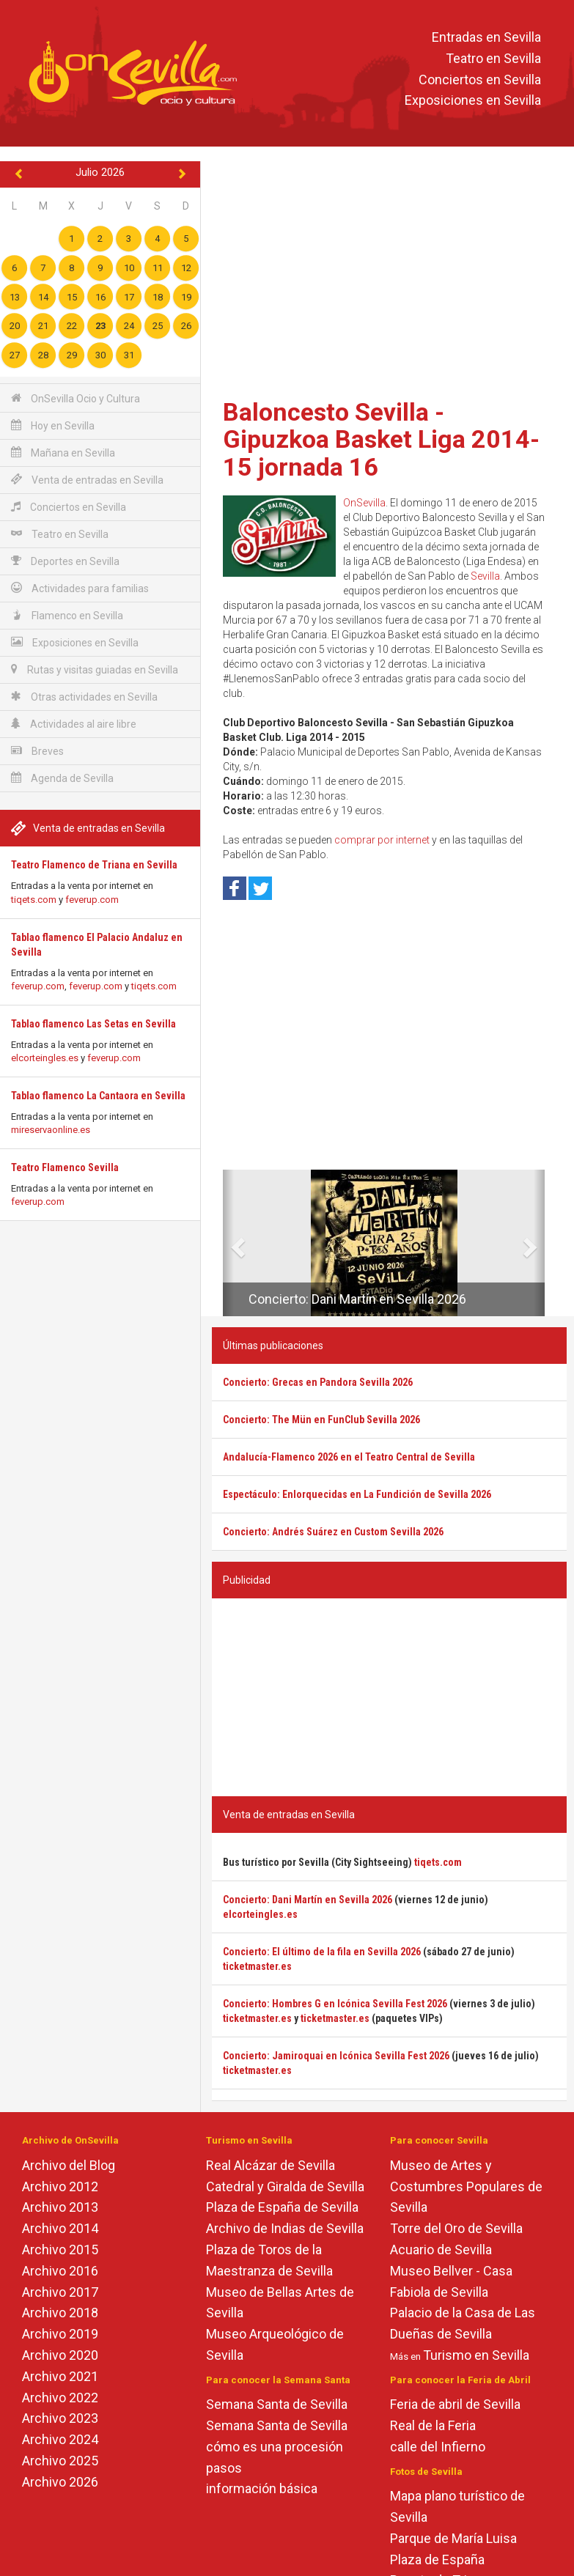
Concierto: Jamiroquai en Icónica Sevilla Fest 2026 (336, 2056)
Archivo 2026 (60, 2482)
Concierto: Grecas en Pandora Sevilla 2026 (318, 1382)
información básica (261, 2488)
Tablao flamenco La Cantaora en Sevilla (98, 1095)
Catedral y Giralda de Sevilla (285, 2186)
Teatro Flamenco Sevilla (65, 1167)
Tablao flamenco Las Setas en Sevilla (93, 1024)
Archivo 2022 (60, 2397)
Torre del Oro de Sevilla (456, 2228)
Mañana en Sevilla (63, 452)
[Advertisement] (389, 274)
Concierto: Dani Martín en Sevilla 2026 (357, 1299)
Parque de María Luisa (453, 2538)
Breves (37, 751)
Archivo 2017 (60, 2292)
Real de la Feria (433, 2425)
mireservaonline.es (50, 1129)
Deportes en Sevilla (65, 561)
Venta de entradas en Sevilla (87, 479)
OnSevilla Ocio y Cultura (75, 398)
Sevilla (485, 576)
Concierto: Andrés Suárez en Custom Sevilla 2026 (333, 1532)
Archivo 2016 (60, 2270)
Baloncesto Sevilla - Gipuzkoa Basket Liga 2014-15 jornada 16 (381, 439)
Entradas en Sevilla (486, 37)
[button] (228, 1243)
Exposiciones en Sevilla (473, 100)
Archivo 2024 (60, 2439)
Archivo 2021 (60, 2376)
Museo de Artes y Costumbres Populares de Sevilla (466, 2186)
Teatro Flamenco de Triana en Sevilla (94, 865)
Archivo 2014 (60, 2228)
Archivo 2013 (60, 2207)
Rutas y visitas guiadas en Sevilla (94, 669)
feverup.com (92, 899)
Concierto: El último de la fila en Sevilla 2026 (322, 1951)
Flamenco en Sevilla (67, 615)
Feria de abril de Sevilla (455, 2404)
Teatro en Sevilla (493, 58)
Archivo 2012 (60, 2186)
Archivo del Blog (68, 2165)
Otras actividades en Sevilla (84, 696)
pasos (224, 2468)
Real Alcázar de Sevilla (270, 2165)
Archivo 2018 (60, 2312)
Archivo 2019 (60, 2333)
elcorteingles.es (44, 1057)
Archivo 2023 (60, 2418)
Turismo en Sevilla (476, 2355)
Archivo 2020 (60, 2355)
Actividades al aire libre (73, 723)
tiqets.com (33, 899)
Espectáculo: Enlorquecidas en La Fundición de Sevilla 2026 (357, 1494)
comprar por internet (382, 840)
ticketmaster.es (257, 1966)
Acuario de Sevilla (441, 2249)
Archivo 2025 (60, 2460)
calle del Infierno (437, 2446)
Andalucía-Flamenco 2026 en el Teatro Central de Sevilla (349, 1457)
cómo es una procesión (274, 2446)
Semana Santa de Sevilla (276, 2404)
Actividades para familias (80, 588)
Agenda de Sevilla (62, 778)
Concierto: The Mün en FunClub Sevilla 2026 (321, 1419)
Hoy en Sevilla (53, 425)
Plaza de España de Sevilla (282, 2207)
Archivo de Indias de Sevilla (285, 2228)
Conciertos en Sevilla (480, 79)
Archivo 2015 (60, 2249)
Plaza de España (437, 2559)
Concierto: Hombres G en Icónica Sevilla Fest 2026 (335, 2003)
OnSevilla (364, 503)
